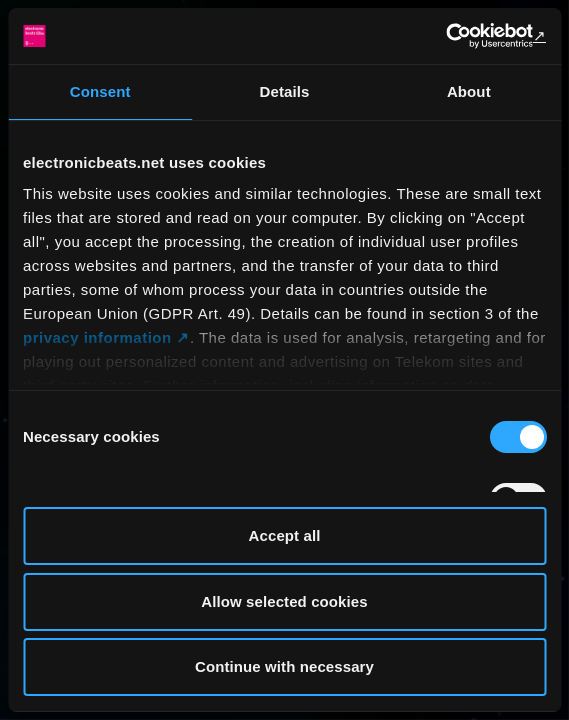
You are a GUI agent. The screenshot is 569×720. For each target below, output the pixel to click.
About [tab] (469, 91)
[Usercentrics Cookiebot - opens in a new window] (458, 36)
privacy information (97, 337)
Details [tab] (285, 91)
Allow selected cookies (284, 601)
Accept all (285, 535)
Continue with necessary (284, 666)
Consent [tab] (100, 91)
